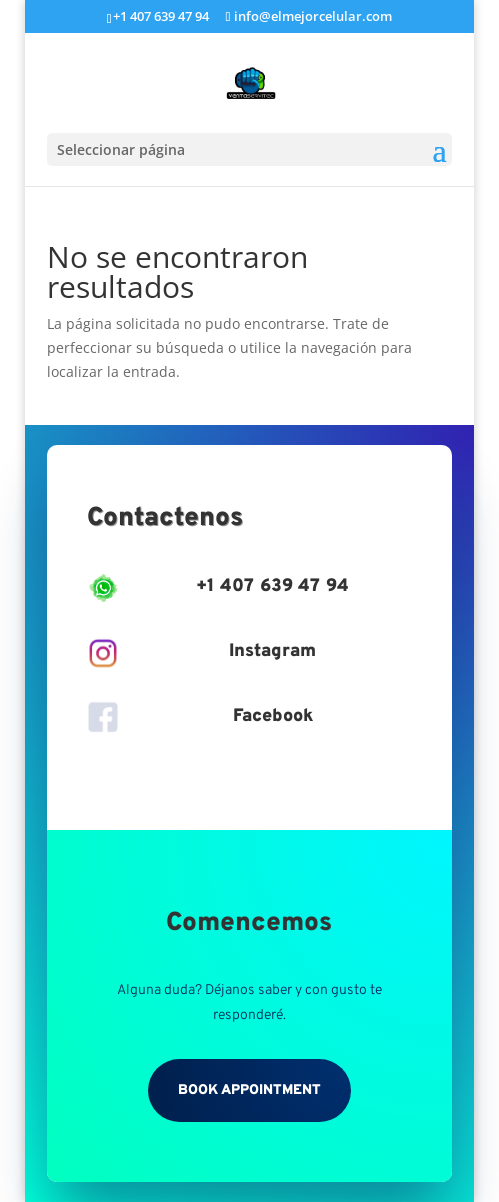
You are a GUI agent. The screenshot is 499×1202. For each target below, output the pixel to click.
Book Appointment (249, 1090)
